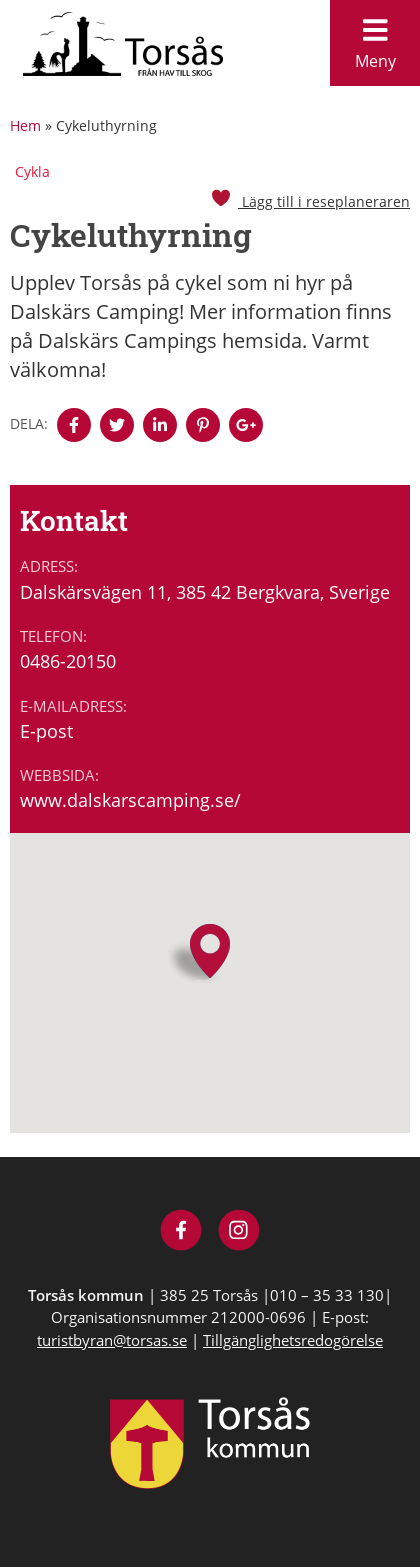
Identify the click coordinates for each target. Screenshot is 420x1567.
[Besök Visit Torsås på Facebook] (181, 1232)
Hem (25, 125)
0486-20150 (68, 661)
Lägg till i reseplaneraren (310, 201)
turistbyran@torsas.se (112, 1340)
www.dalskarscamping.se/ (130, 800)
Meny (375, 38)
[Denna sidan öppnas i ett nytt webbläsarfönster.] (74, 425)
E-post (46, 731)
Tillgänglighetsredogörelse (293, 1340)
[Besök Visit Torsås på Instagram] (239, 1232)
